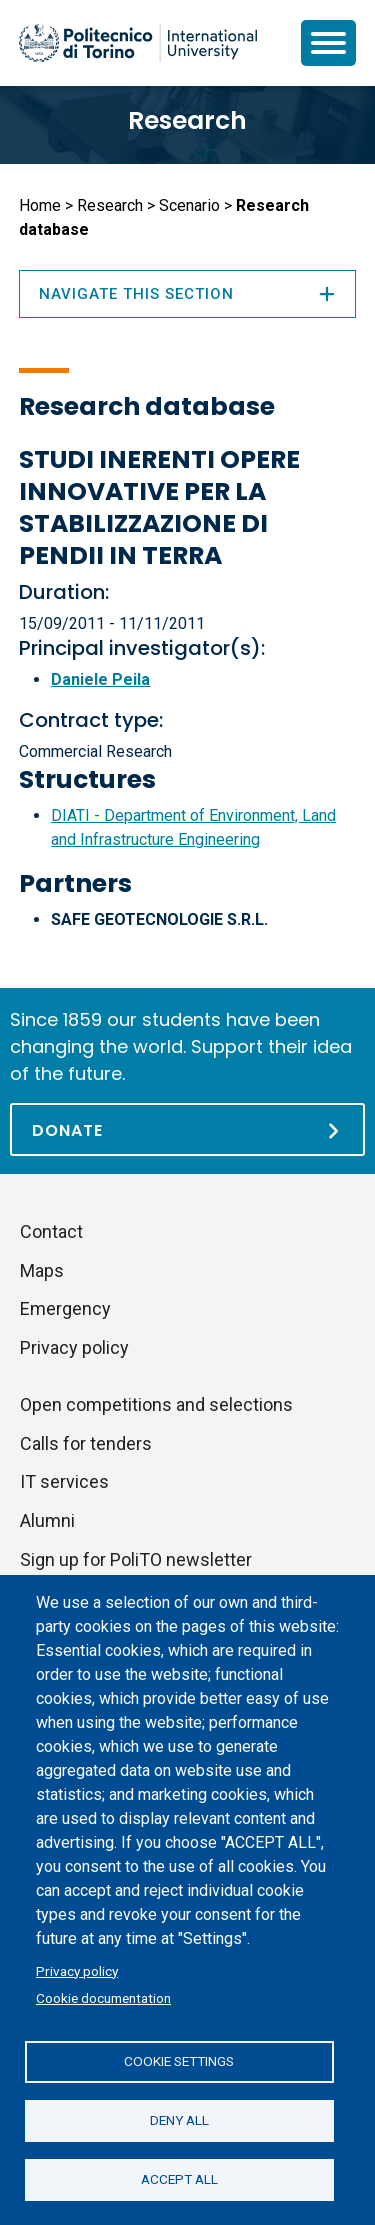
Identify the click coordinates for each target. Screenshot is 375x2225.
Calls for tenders (86, 1443)
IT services (64, 1481)
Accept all (179, 2179)
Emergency (65, 1308)
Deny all (179, 2120)
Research (187, 120)
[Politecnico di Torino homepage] (138, 43)
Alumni (47, 1520)
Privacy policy (77, 1971)
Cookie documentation (103, 1998)
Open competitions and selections (156, 1404)
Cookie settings (179, 2061)
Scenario (189, 205)
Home (40, 205)
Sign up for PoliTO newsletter (136, 1559)
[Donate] (187, 1129)
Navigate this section (187, 294)
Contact (51, 1231)
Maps (42, 1270)
